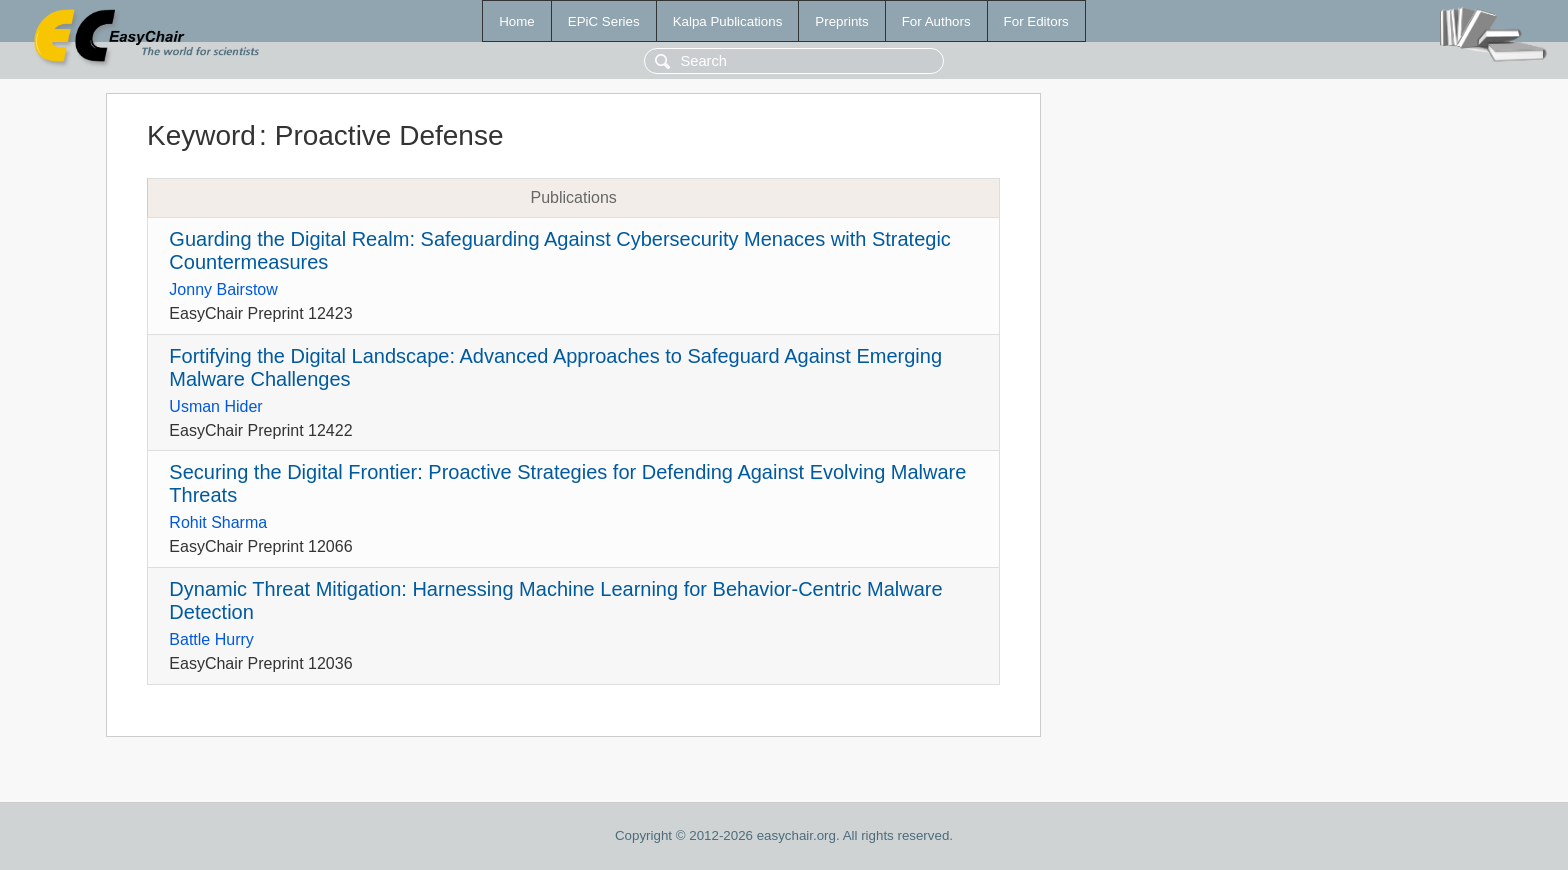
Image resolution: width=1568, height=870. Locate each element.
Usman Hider (215, 406)
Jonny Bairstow (223, 289)
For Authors (936, 21)
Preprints (841, 21)
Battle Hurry (211, 639)
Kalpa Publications (728, 21)
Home (517, 21)
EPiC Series (604, 21)
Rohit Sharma (218, 522)
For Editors (1036, 21)
